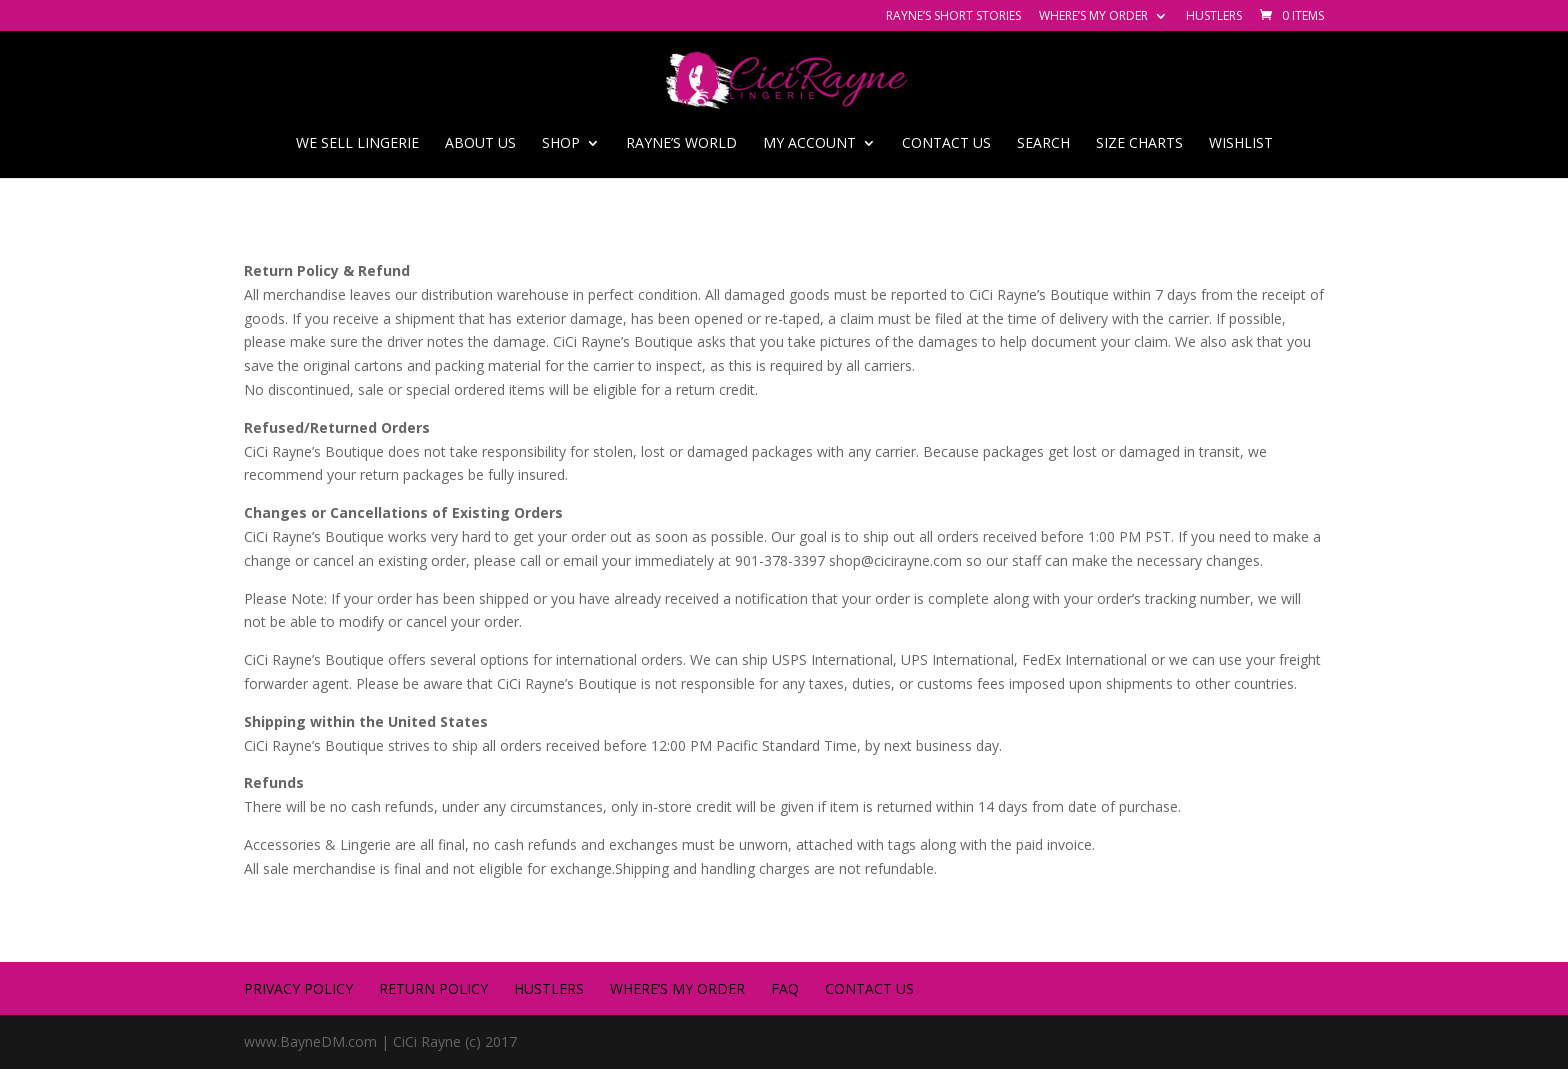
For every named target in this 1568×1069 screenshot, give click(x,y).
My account (809, 144)
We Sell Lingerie (357, 144)
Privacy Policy (298, 988)
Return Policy (433, 988)
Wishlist (1241, 144)
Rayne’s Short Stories (953, 17)
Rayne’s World (681, 144)
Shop (561, 144)
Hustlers (1214, 17)
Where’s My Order (1093, 17)
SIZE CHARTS (1139, 144)
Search (1043, 144)
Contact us (946, 144)
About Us (480, 144)
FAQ (785, 988)
